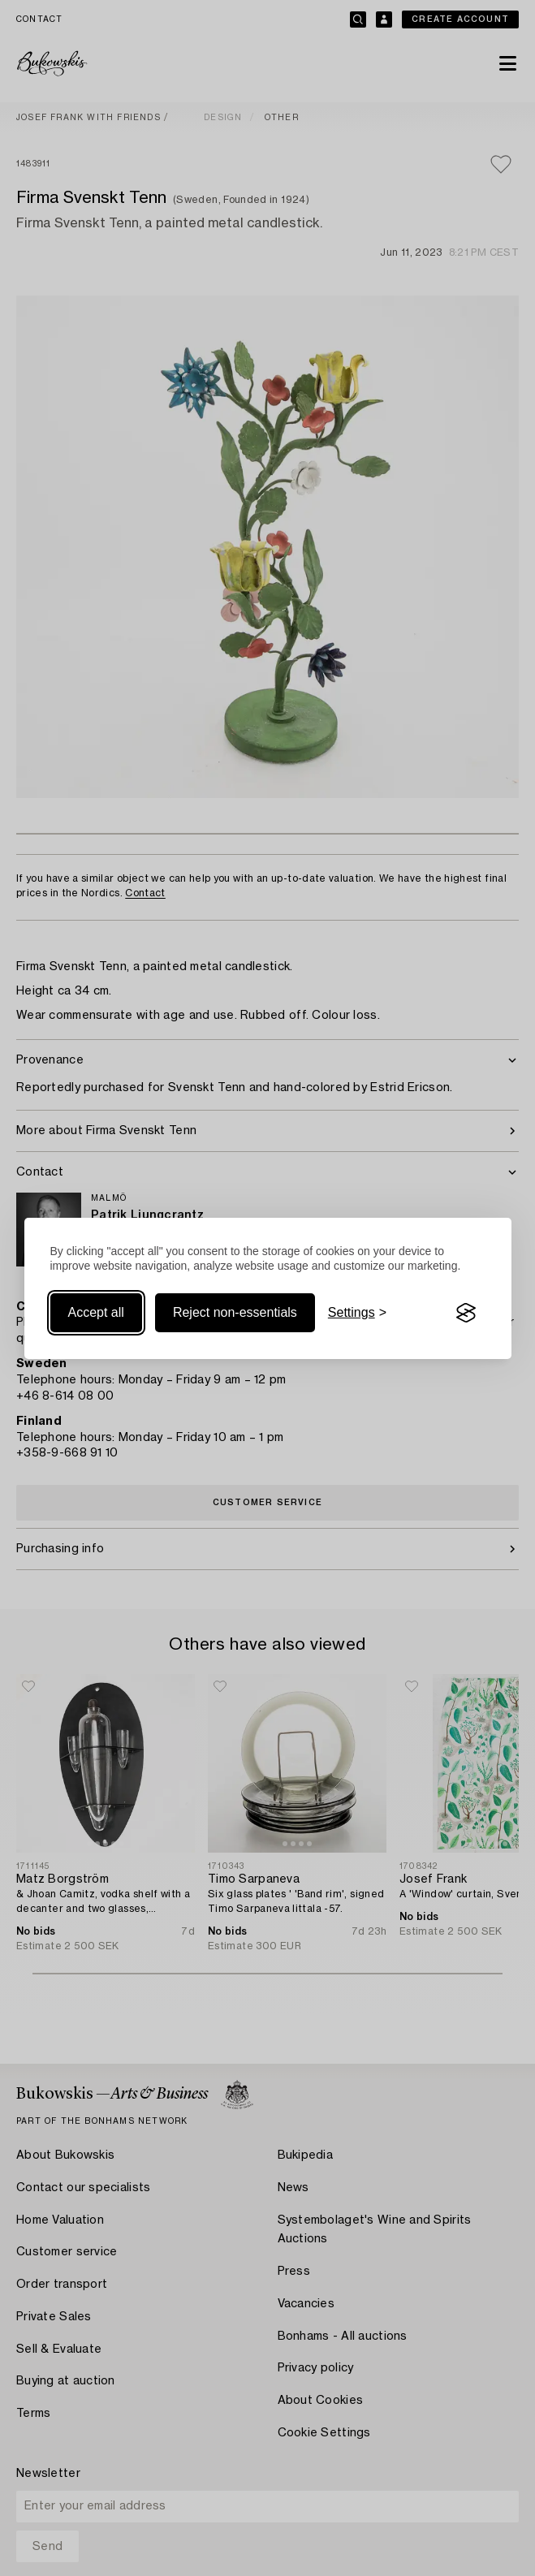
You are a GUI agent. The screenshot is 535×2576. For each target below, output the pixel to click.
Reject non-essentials (235, 1312)
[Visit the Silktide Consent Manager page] (466, 1312)
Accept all (96, 1312)
